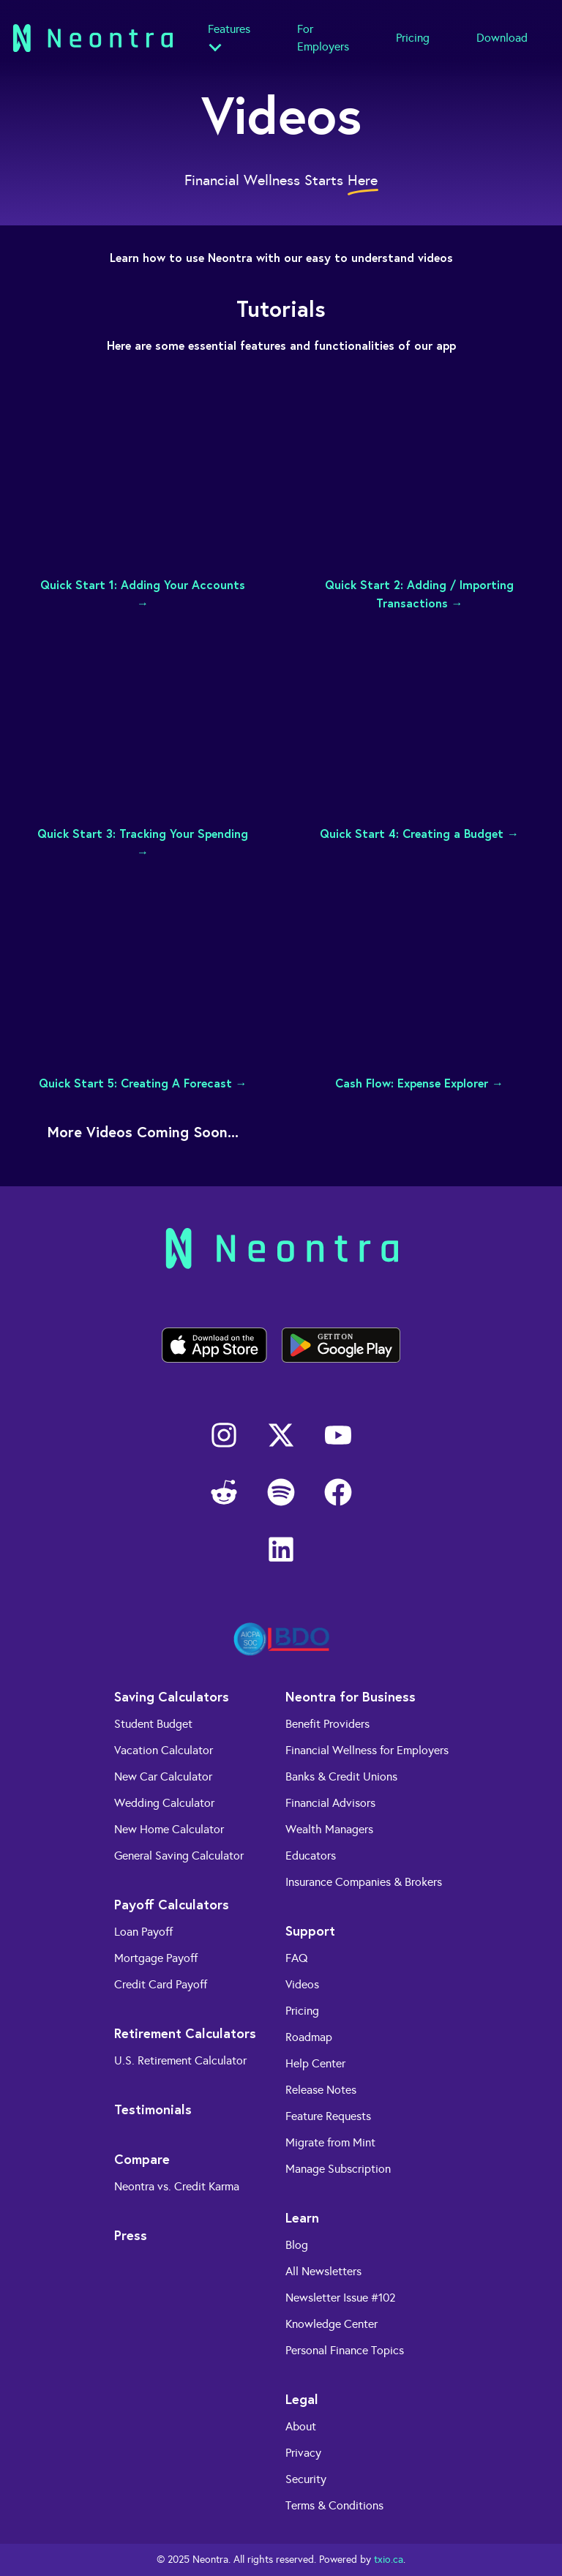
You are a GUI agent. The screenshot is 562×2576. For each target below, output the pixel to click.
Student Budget (153, 1724)
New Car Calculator (163, 1776)
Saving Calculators (171, 1696)
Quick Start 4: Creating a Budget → (419, 833)
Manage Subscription (338, 2169)
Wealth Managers (329, 1829)
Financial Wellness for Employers (367, 1750)
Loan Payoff (143, 1932)
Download (502, 38)
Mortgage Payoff (156, 1958)
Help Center (315, 2063)
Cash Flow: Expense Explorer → (419, 1082)
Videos (302, 1984)
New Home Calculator (169, 1829)
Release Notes (320, 2090)
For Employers (323, 37)
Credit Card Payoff (160, 1984)
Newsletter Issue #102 (340, 2297)
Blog (296, 2245)
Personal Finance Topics (344, 2350)
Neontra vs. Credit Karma (176, 2186)
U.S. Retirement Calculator (180, 2060)
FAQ (296, 1958)
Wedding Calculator (164, 1803)
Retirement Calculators (185, 2033)
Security (305, 2479)
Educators (310, 1855)
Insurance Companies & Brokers (363, 1882)
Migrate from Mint (330, 2142)
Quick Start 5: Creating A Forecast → (143, 1082)
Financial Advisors (330, 1803)
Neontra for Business (350, 1696)
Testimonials (153, 2109)
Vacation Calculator (163, 1750)
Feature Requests (328, 2116)
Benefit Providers (327, 1724)
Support (310, 1930)
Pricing (413, 38)
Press (130, 2235)
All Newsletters (323, 2271)
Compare (142, 2159)
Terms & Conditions (334, 2505)
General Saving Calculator (179, 1855)
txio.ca (388, 2559)
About (300, 2426)
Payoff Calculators (171, 1904)
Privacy (303, 2453)
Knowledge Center (331, 2324)
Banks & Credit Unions (341, 1776)
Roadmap (308, 2037)
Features (229, 29)
